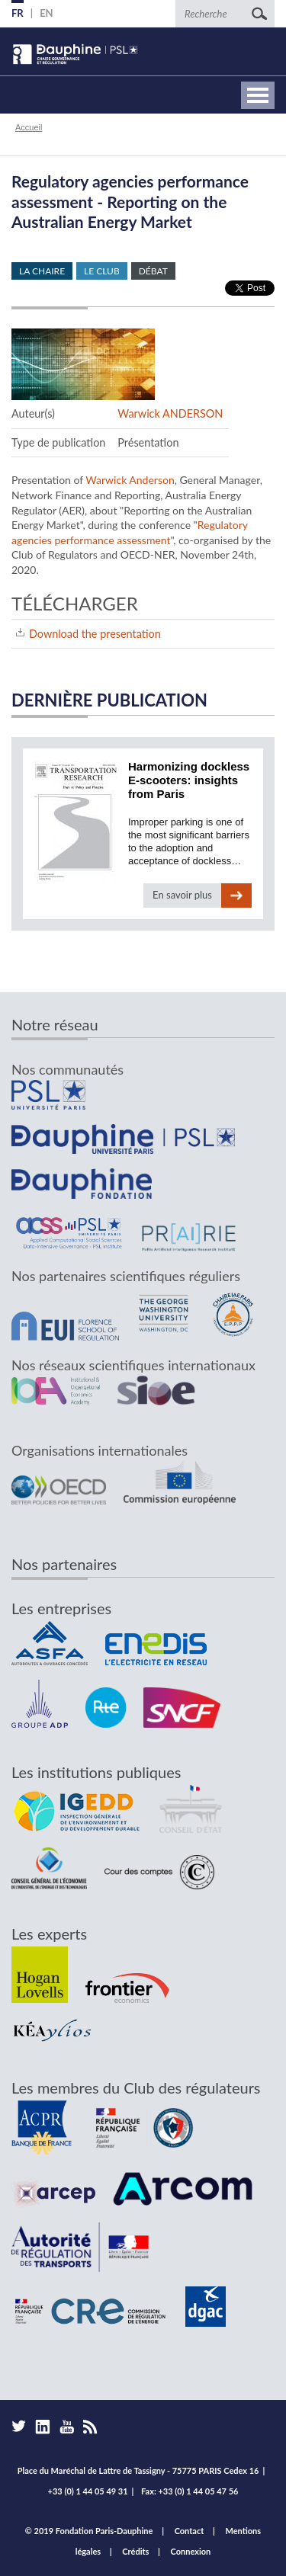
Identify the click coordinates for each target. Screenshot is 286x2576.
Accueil (28, 127)
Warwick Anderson (129, 479)
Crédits (135, 2551)
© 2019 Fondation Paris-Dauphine (89, 2531)
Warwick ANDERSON (170, 413)
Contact (189, 2531)
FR (17, 13)
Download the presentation (95, 633)
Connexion (191, 2551)
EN (46, 13)
